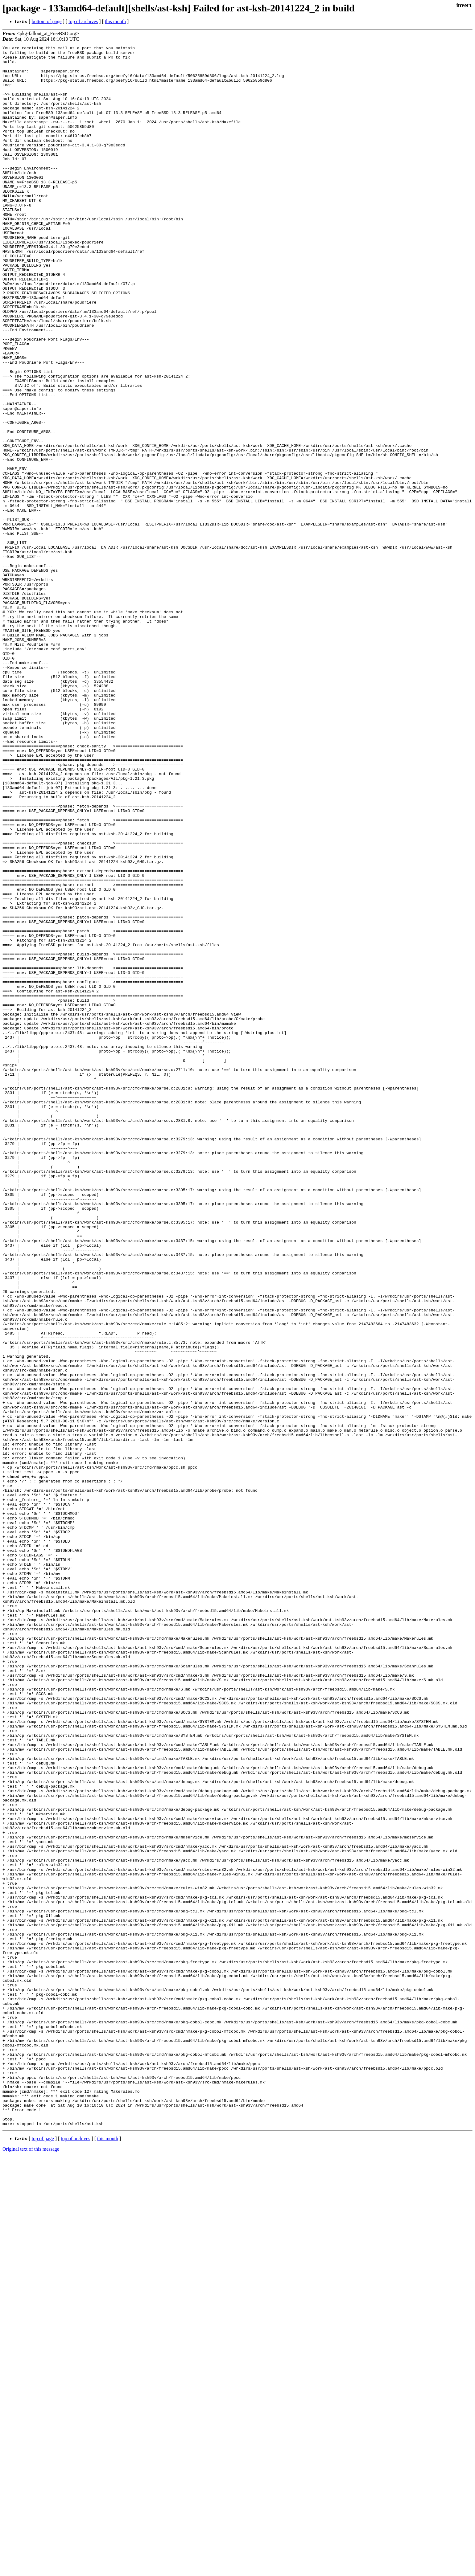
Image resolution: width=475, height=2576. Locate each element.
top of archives (83, 21)
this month (115, 21)
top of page (43, 2554)
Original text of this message (30, 2565)
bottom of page (47, 21)
